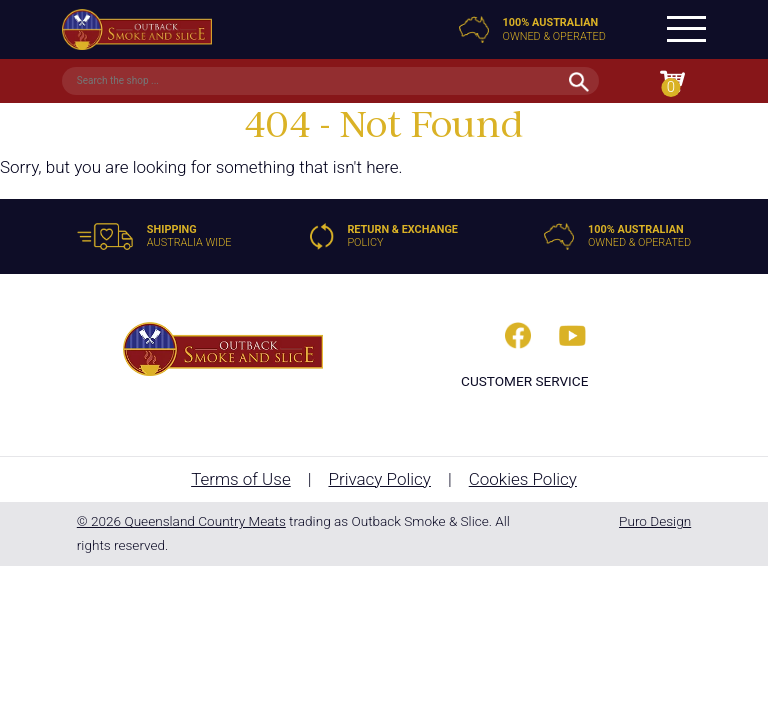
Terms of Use (241, 479)
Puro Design (655, 521)
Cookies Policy (523, 479)
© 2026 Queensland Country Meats (181, 521)
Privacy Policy (379, 479)
